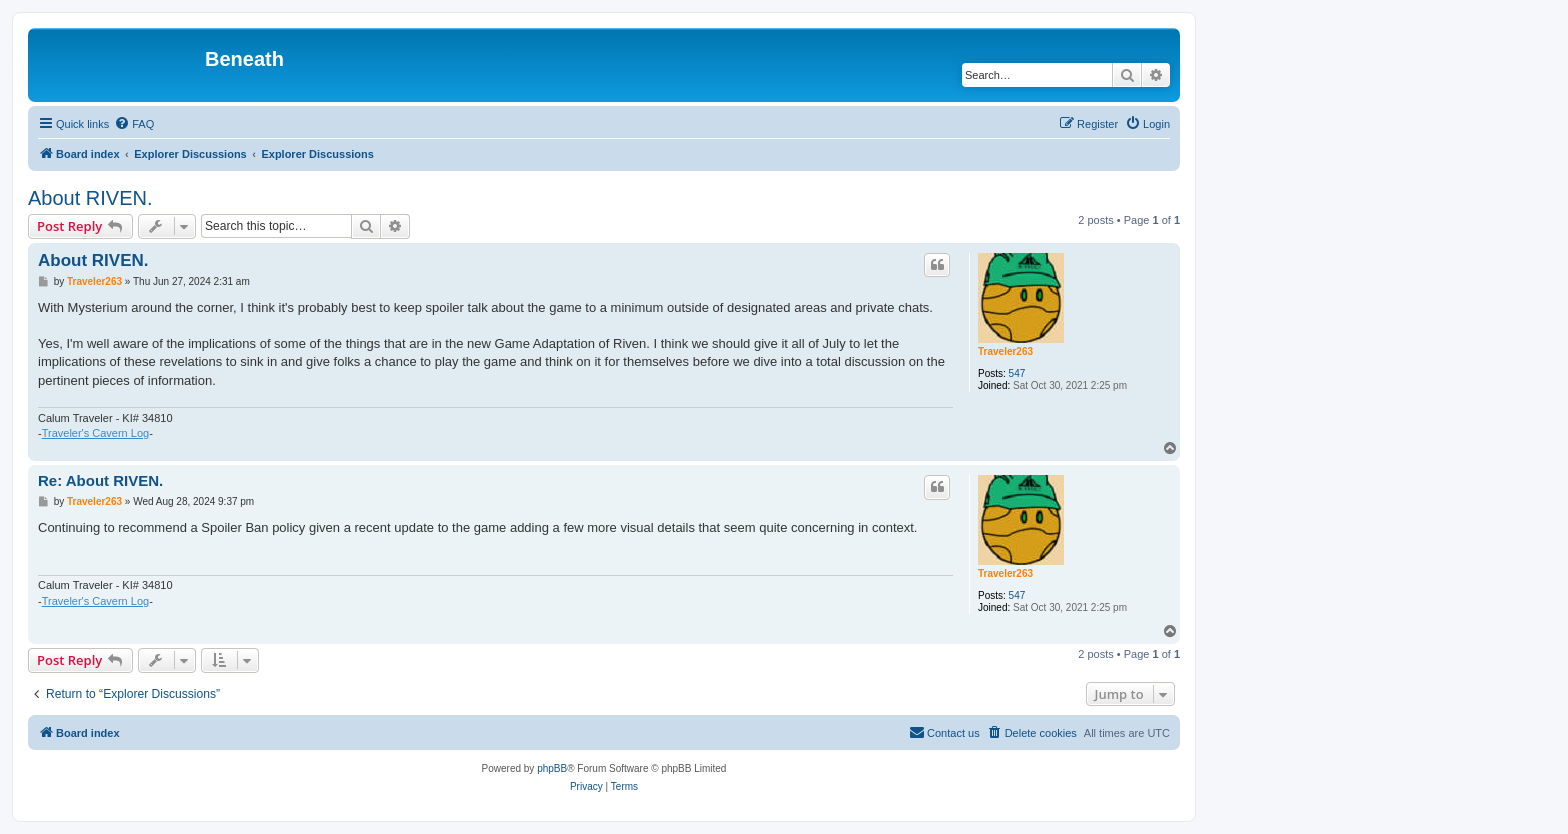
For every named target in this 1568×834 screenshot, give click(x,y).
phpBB (552, 768)
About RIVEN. (90, 198)
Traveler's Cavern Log (95, 433)
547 (1017, 373)
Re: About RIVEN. (100, 480)
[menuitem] (134, 124)
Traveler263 (1005, 351)
